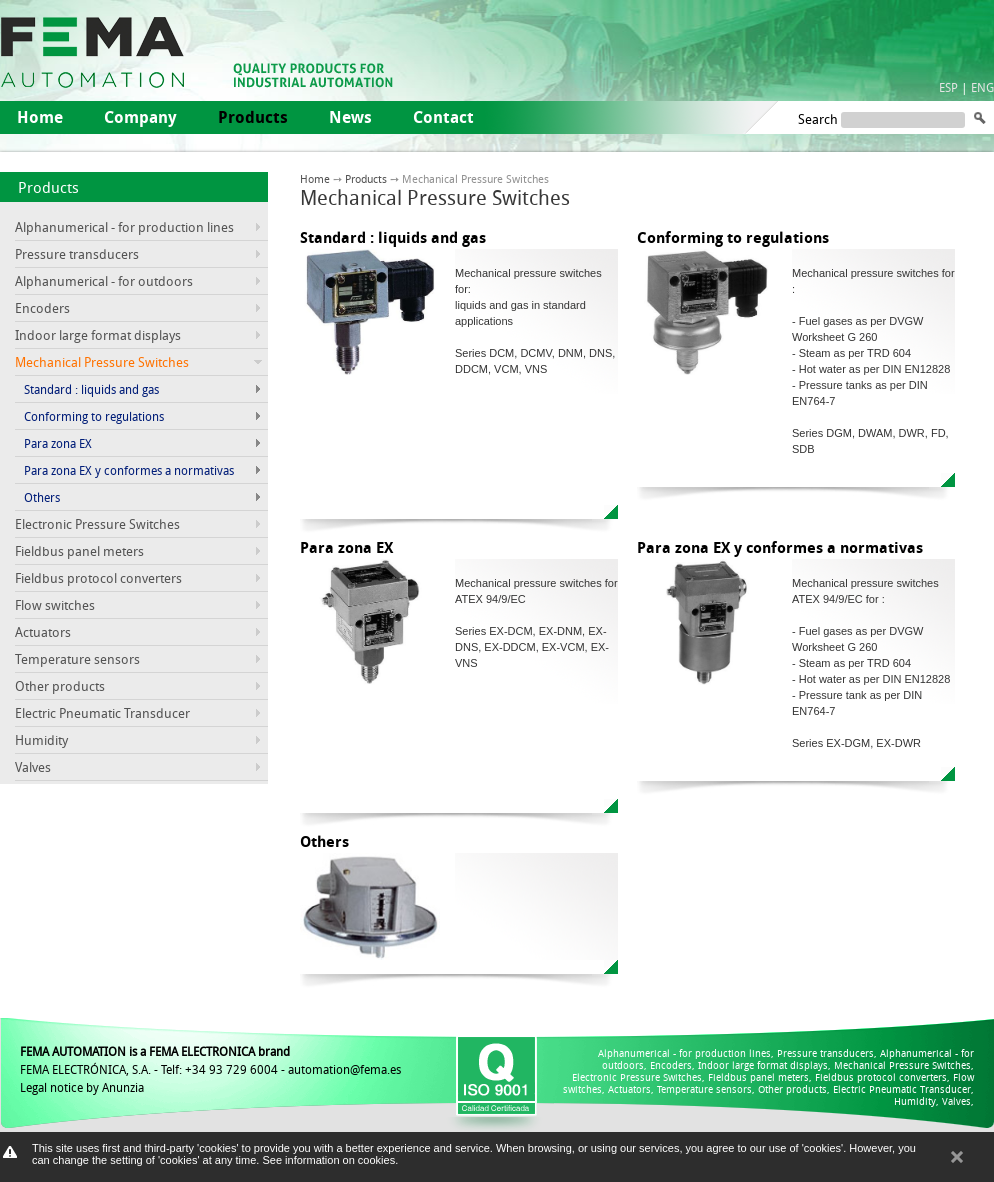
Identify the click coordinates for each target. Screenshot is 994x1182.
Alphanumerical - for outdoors (104, 281)
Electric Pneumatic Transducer (102, 713)
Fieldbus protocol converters (98, 578)
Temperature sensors (77, 659)
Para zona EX (58, 443)
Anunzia (123, 1087)
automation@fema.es (344, 1069)
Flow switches (55, 605)
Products (48, 187)
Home (40, 117)
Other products (60, 686)
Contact (443, 117)
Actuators (43, 632)
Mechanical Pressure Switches (902, 1065)
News (350, 117)
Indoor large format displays (98, 335)
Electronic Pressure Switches (97, 524)
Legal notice (51, 1087)
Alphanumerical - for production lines (124, 227)
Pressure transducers (77, 254)
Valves (33, 767)
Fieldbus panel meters (79, 551)
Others (42, 497)
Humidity (41, 740)
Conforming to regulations (94, 416)
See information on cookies (328, 1160)
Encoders (42, 308)
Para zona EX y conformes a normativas (129, 470)
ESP (948, 87)
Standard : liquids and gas (91, 389)
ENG (982, 87)
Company (140, 117)
